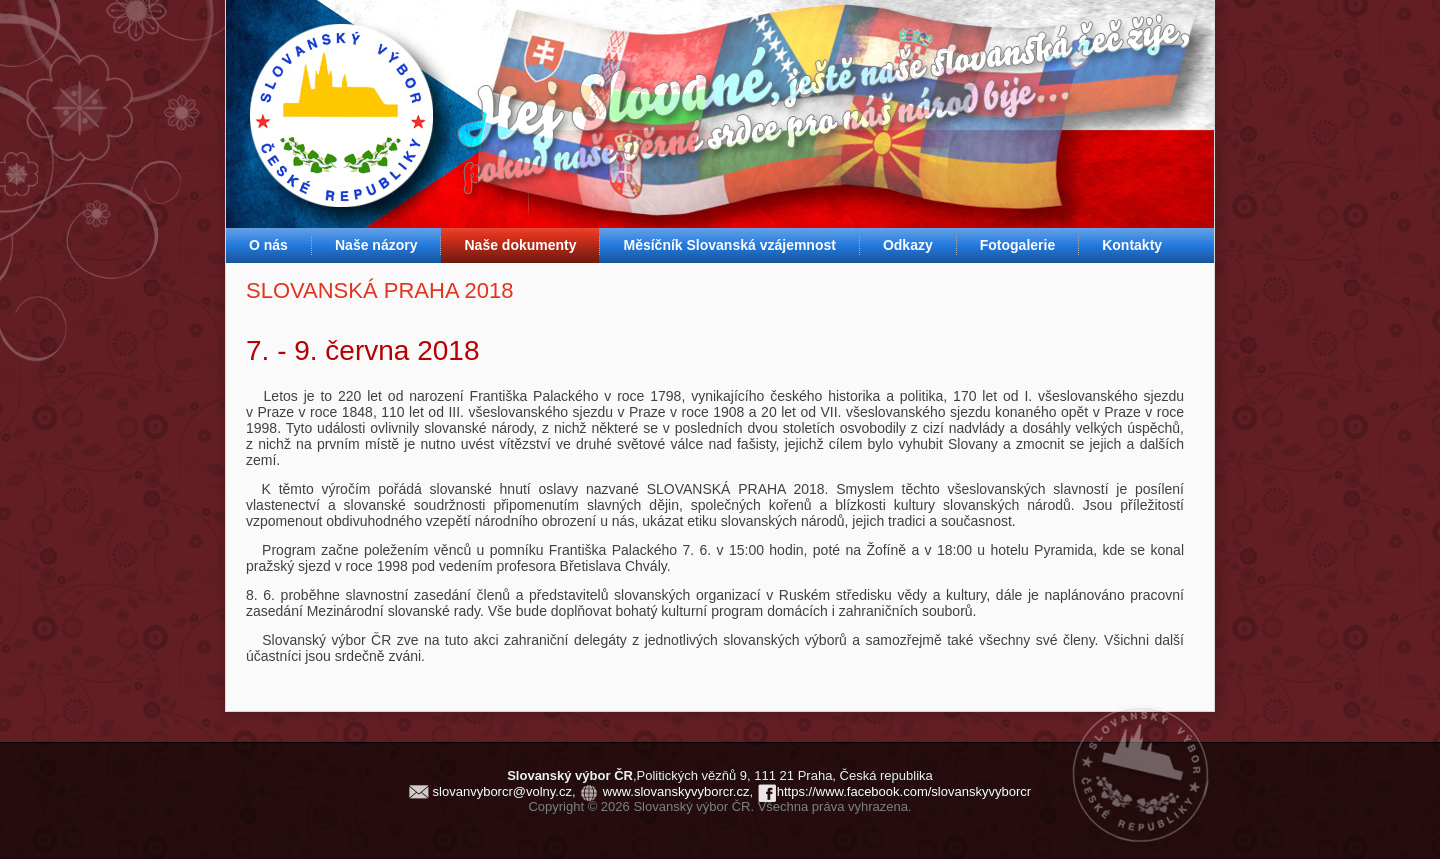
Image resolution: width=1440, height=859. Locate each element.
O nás (268, 245)
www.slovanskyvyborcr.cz (676, 791)
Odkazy (908, 245)
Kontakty (1132, 245)
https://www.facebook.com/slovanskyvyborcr (904, 791)
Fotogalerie (1017, 245)
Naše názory (376, 245)
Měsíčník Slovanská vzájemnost (729, 245)
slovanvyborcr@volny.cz (502, 791)
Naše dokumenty (520, 245)
